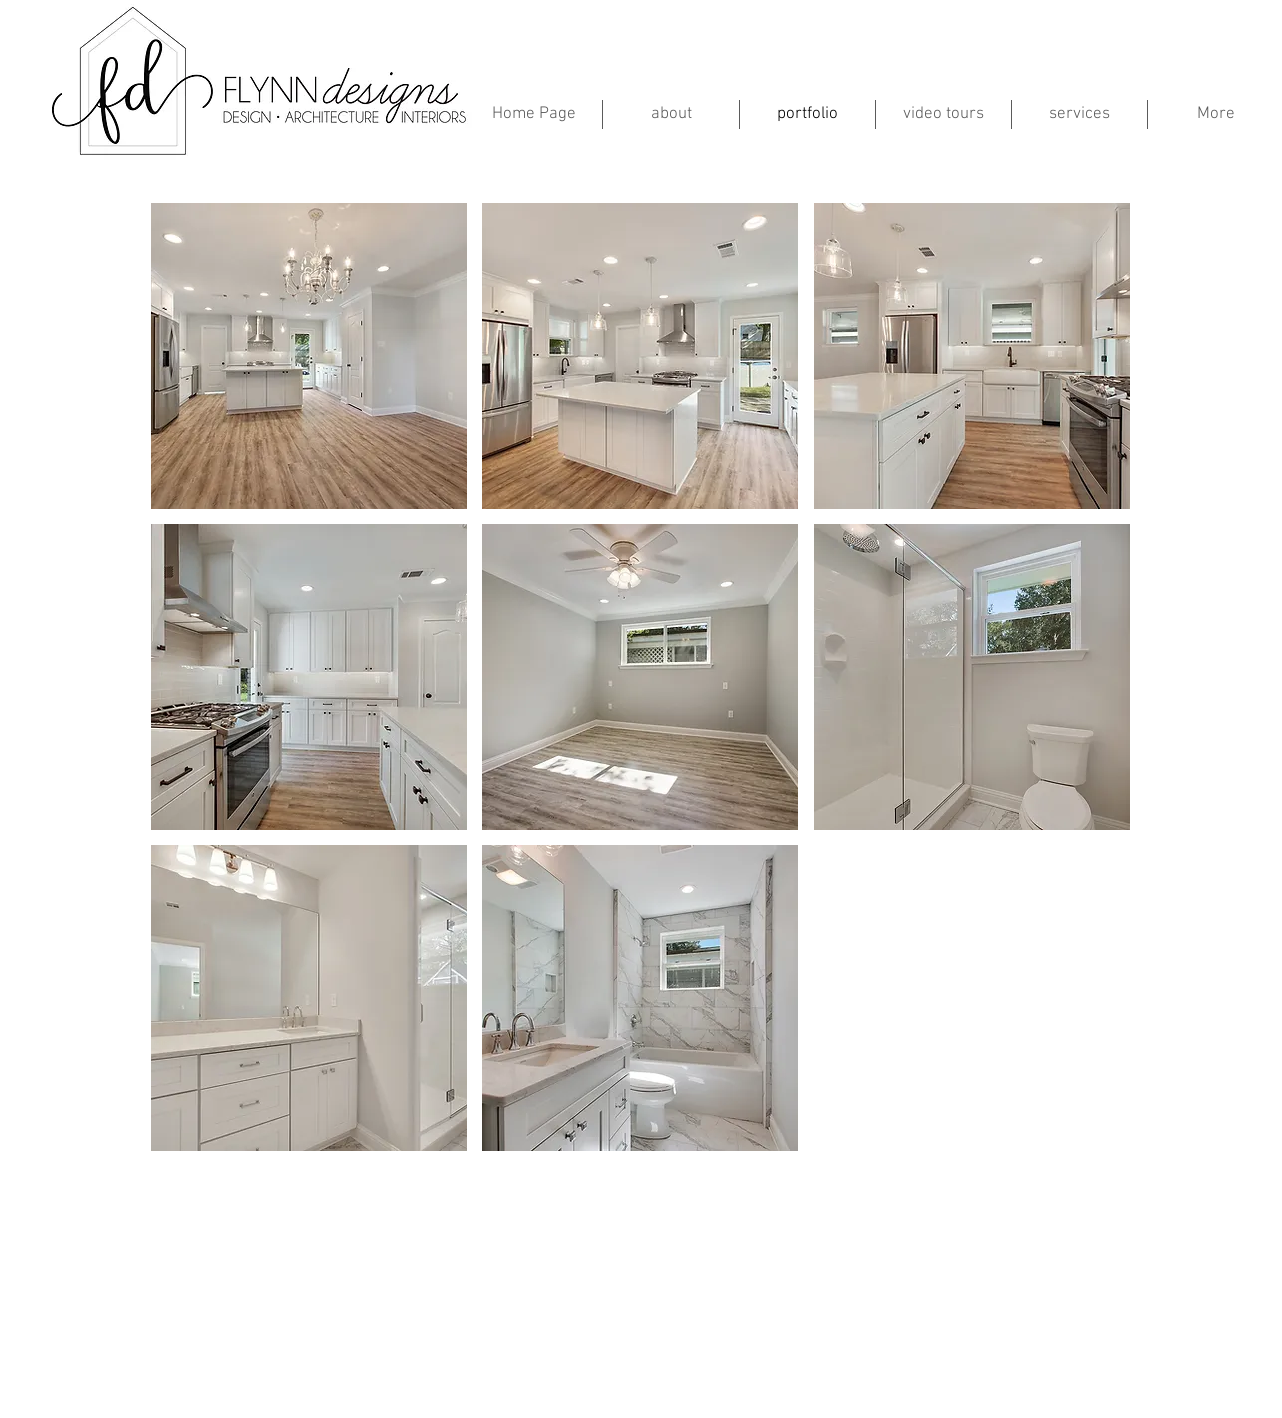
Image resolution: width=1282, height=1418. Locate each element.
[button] (309, 356)
